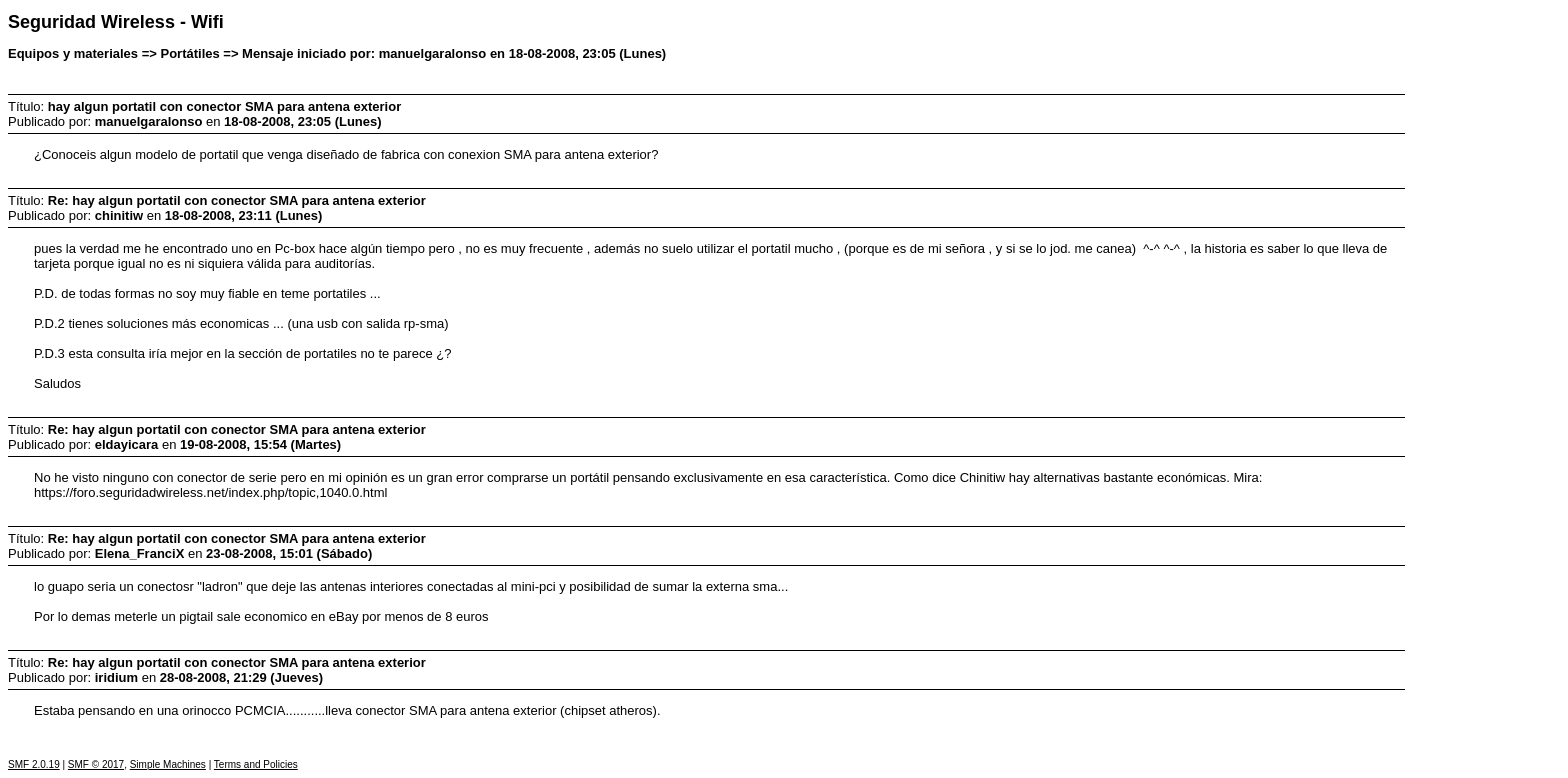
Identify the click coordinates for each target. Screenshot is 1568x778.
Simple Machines (168, 764)
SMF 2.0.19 (34, 764)
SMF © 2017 (96, 764)
